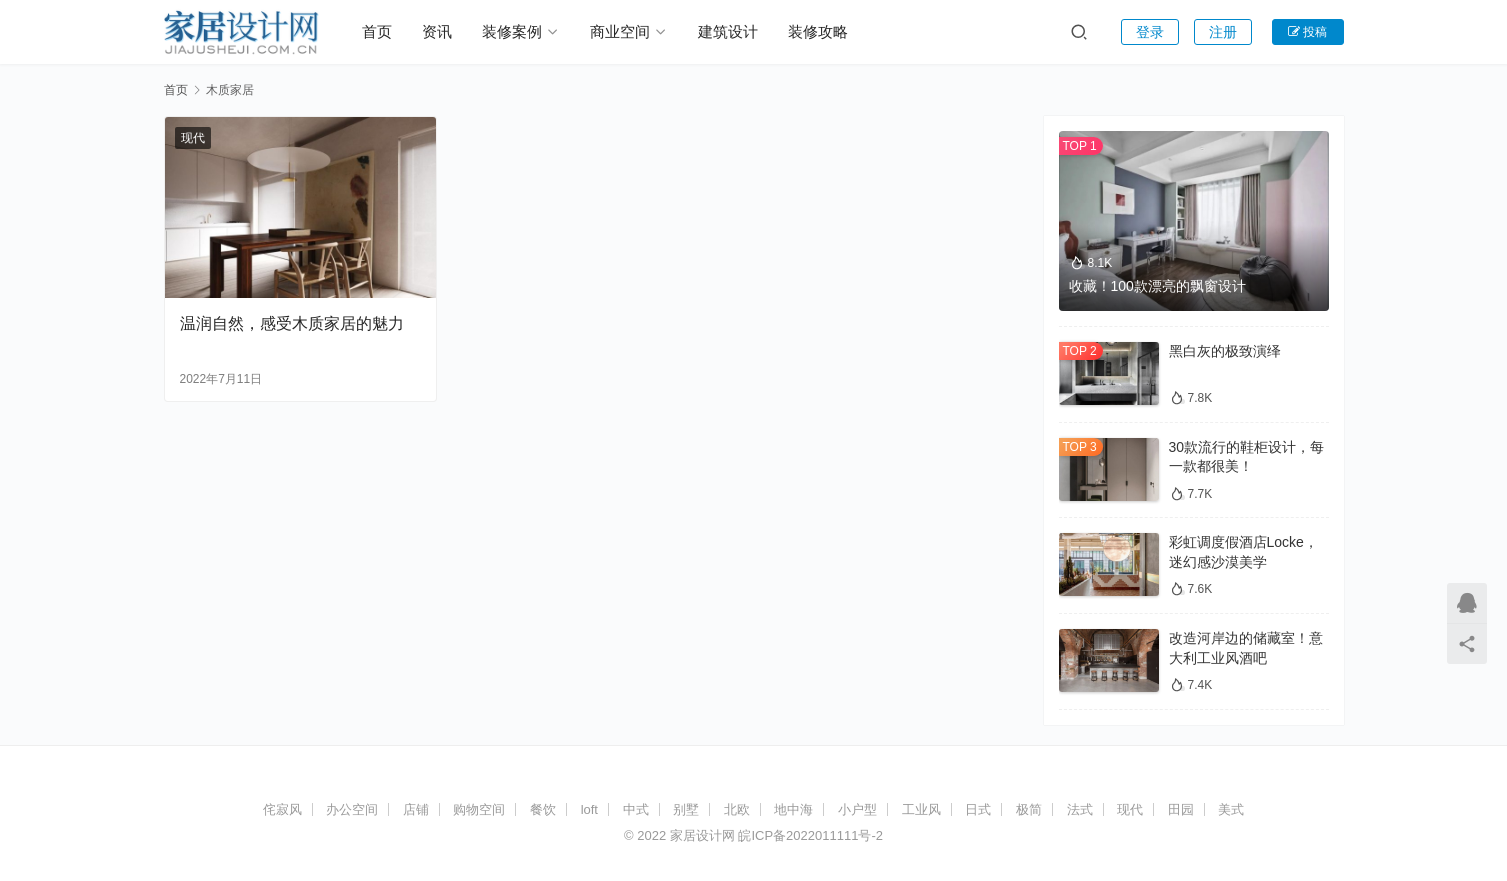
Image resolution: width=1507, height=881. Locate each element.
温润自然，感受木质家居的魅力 (292, 323)
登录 (1150, 32)
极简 (1029, 809)
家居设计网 (702, 835)
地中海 (793, 809)
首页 (377, 31)
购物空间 (479, 809)
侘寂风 (282, 809)
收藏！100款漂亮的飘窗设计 (1157, 286)
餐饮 (543, 809)
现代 (193, 138)
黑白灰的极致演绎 (1225, 351)
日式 (978, 809)
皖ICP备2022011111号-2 (810, 835)
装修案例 (512, 31)
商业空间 (620, 31)
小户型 (857, 809)
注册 (1223, 32)
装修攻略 (818, 31)
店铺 (416, 809)
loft (589, 809)
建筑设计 (728, 31)
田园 (1181, 809)
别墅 (686, 809)
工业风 (921, 809)
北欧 (737, 809)
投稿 (1307, 32)
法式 (1080, 809)
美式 (1231, 809)
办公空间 (352, 809)
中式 (636, 809)
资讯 (437, 31)
